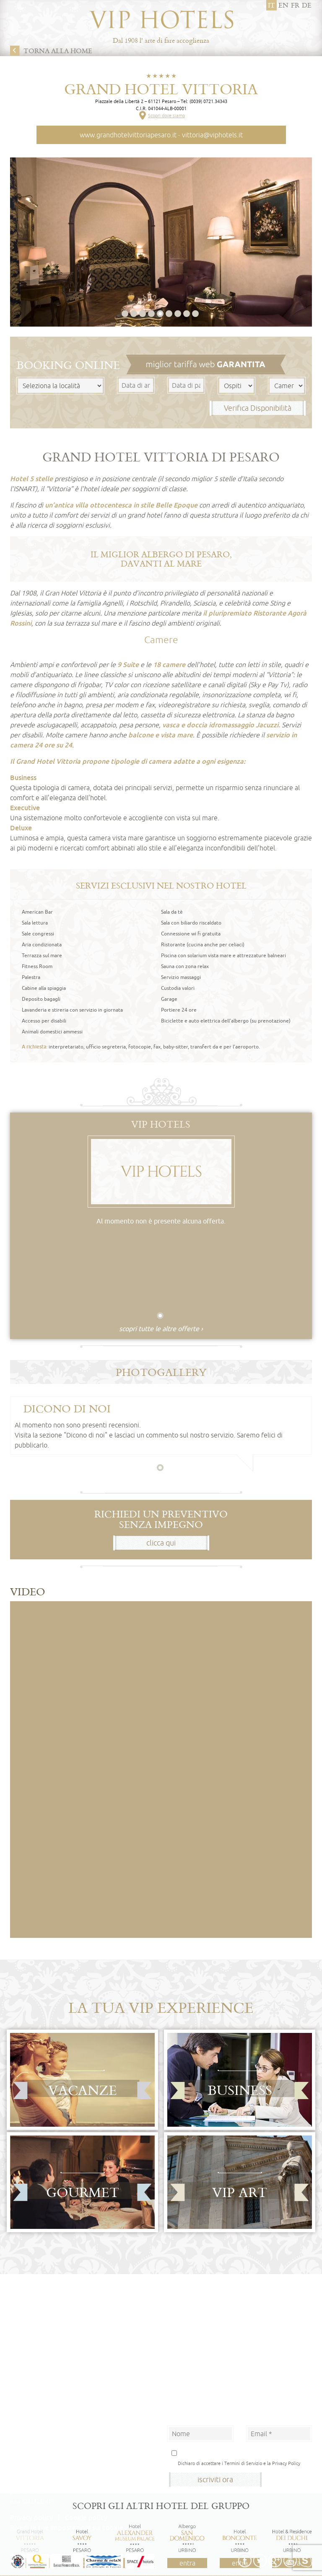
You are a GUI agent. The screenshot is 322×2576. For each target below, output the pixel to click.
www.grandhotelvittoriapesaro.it (128, 135)
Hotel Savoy (24, 2427)
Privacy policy (31, 2517)
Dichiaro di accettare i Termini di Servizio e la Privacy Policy (239, 2463)
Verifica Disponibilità (257, 408)
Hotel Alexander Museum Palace (48, 2437)
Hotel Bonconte (28, 2455)
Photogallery (161, 1372)
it (271, 5)
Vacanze (82, 2089)
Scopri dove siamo (166, 115)
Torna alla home (57, 51)
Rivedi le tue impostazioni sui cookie (66, 2527)
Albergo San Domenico (36, 2446)
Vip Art (239, 2192)
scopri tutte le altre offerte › (161, 1328)
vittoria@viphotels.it (212, 135)
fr (295, 5)
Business (240, 2089)
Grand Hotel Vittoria (161, 88)
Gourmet (82, 2192)
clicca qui (161, 1542)
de (307, 5)
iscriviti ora (215, 2479)
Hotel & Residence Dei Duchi (43, 2464)
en (283, 5)
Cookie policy (86, 2517)
